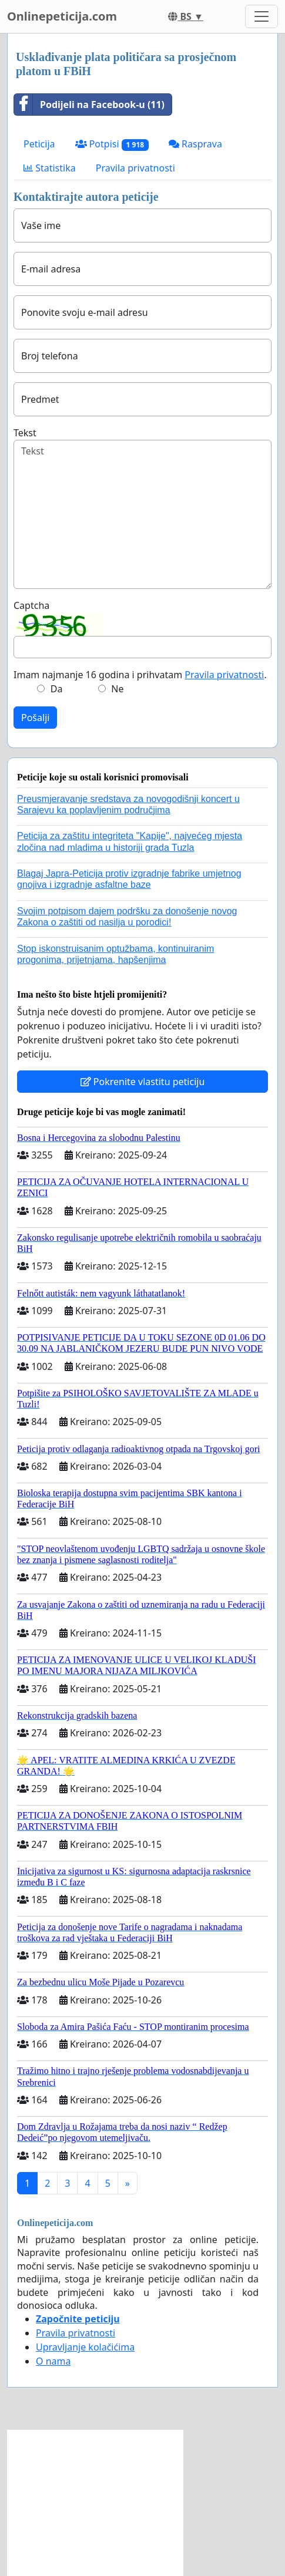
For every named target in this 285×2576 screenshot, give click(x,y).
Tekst (25, 432)
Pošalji (35, 717)
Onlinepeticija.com (62, 16)
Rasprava (195, 143)
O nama (53, 2361)
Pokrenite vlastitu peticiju (143, 1081)
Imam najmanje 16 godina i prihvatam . (140, 674)
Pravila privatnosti (135, 167)
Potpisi (112, 144)
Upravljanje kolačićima (85, 2347)
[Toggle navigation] (261, 16)
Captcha (31, 605)
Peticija (39, 143)
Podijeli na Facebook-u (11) (89, 104)
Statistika (50, 167)
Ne (117, 688)
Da (57, 688)
